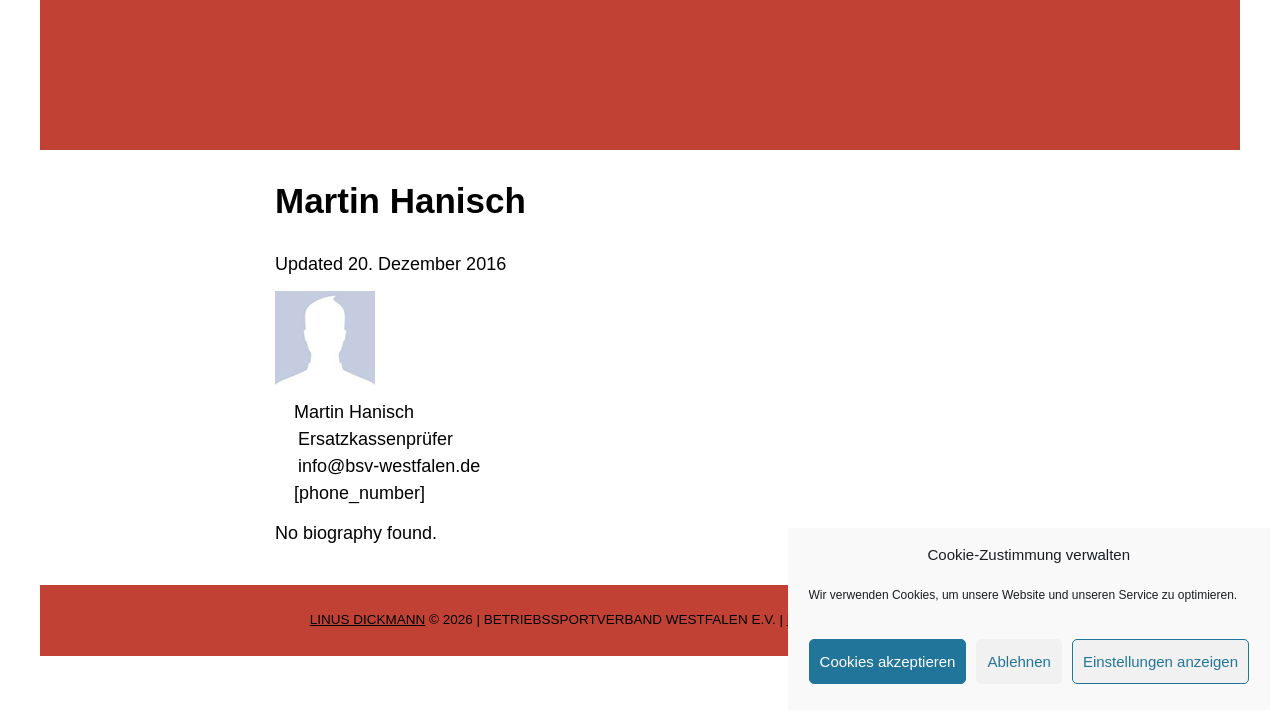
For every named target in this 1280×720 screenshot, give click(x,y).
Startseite (93, 206)
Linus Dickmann (368, 619)
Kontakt (85, 434)
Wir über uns (106, 263)
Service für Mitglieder (139, 377)
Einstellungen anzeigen (1160, 661)
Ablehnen (1018, 661)
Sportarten (97, 320)
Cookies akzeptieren (888, 661)
